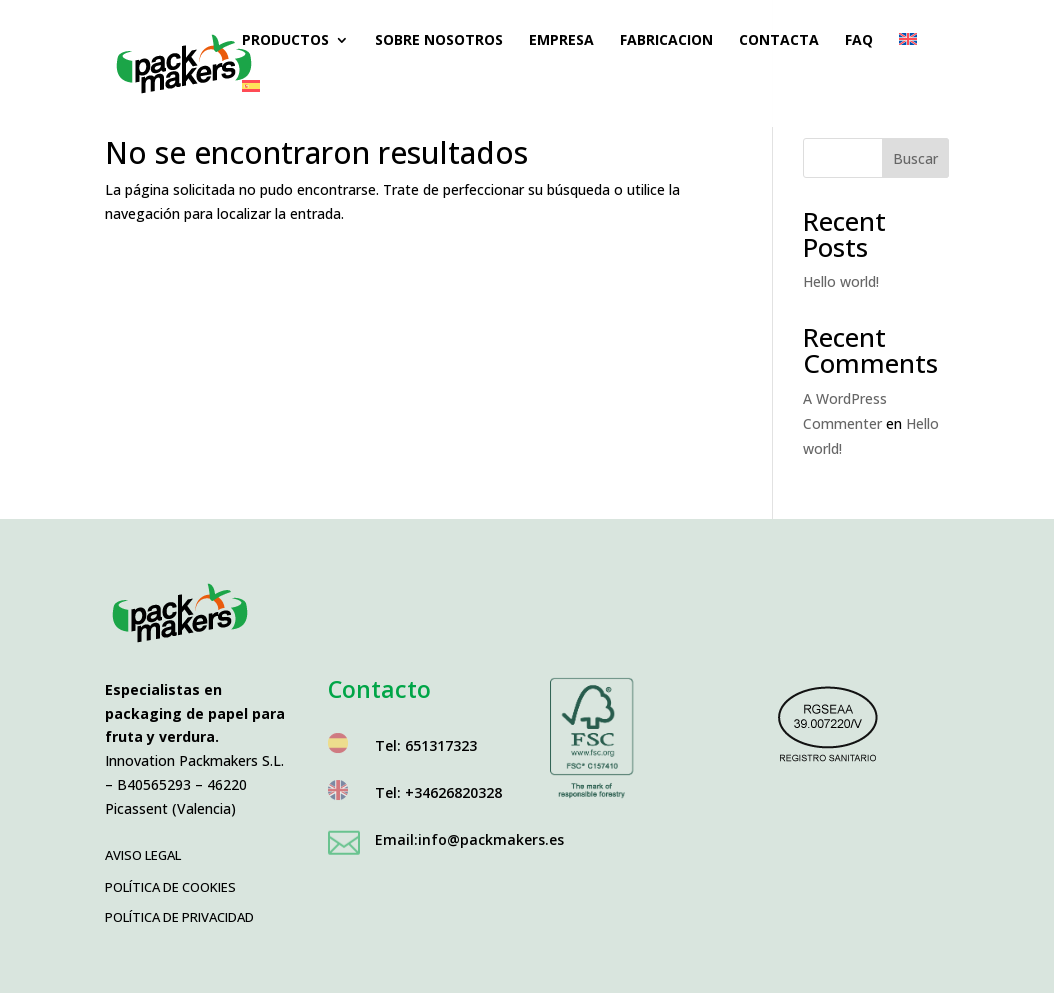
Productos (285, 41)
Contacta (779, 41)
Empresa (561, 41)
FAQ (859, 41)
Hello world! (841, 281)
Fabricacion (666, 41)
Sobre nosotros (439, 41)
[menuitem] (908, 56)
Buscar (915, 158)
